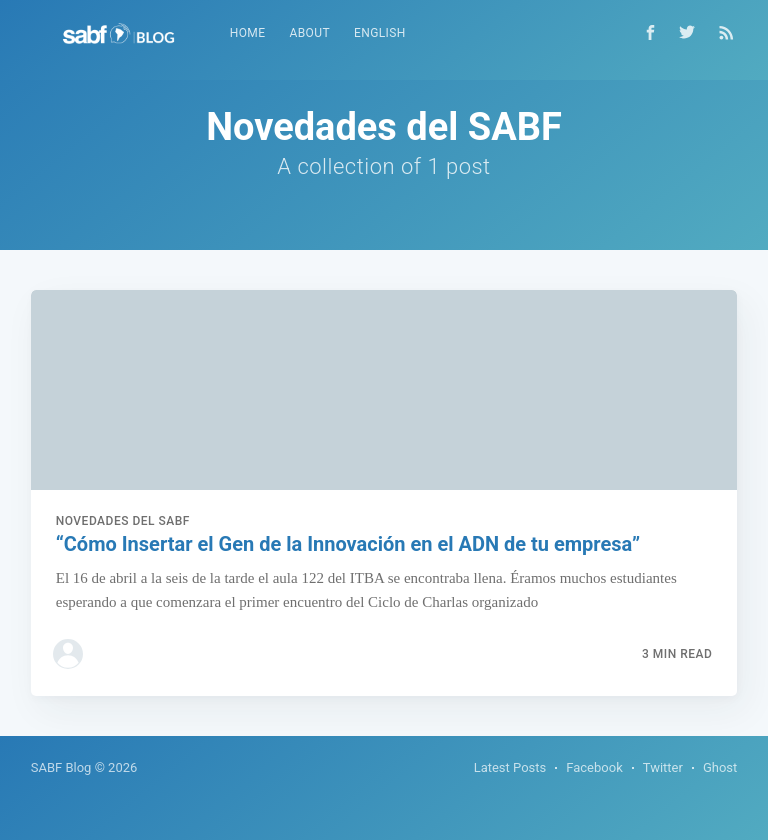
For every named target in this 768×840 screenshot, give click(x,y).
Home (248, 33)
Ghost (720, 767)
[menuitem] (248, 33)
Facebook (594, 767)
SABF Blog (61, 767)
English (380, 33)
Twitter (663, 767)
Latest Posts (510, 767)
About (309, 33)
